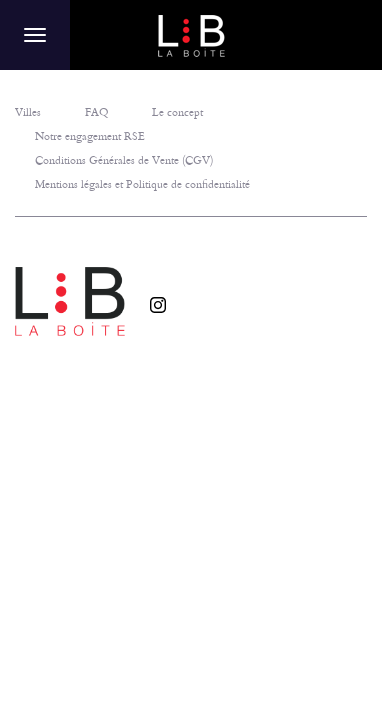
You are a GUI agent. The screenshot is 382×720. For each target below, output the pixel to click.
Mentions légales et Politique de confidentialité (142, 183)
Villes (28, 111)
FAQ (96, 111)
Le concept (177, 111)
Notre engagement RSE (90, 135)
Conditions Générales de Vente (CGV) (124, 159)
